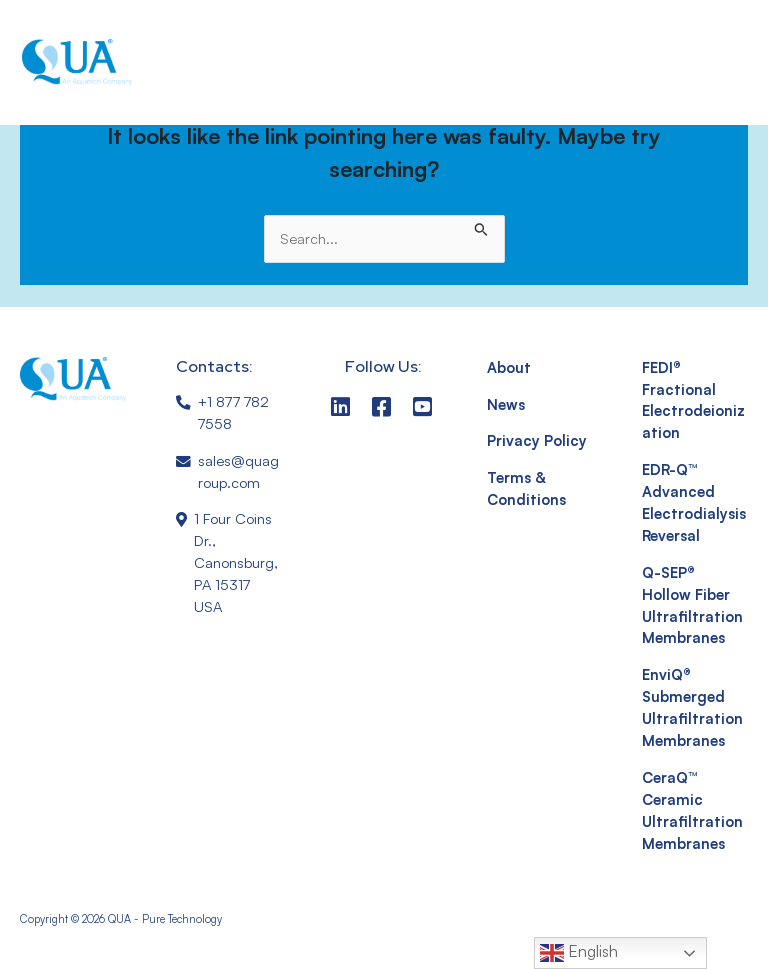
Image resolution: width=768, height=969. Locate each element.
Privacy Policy (537, 440)
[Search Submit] (481, 226)
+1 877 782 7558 (233, 412)
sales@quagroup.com (238, 471)
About (509, 367)
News (506, 404)
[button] (704, 63)
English (579, 953)
